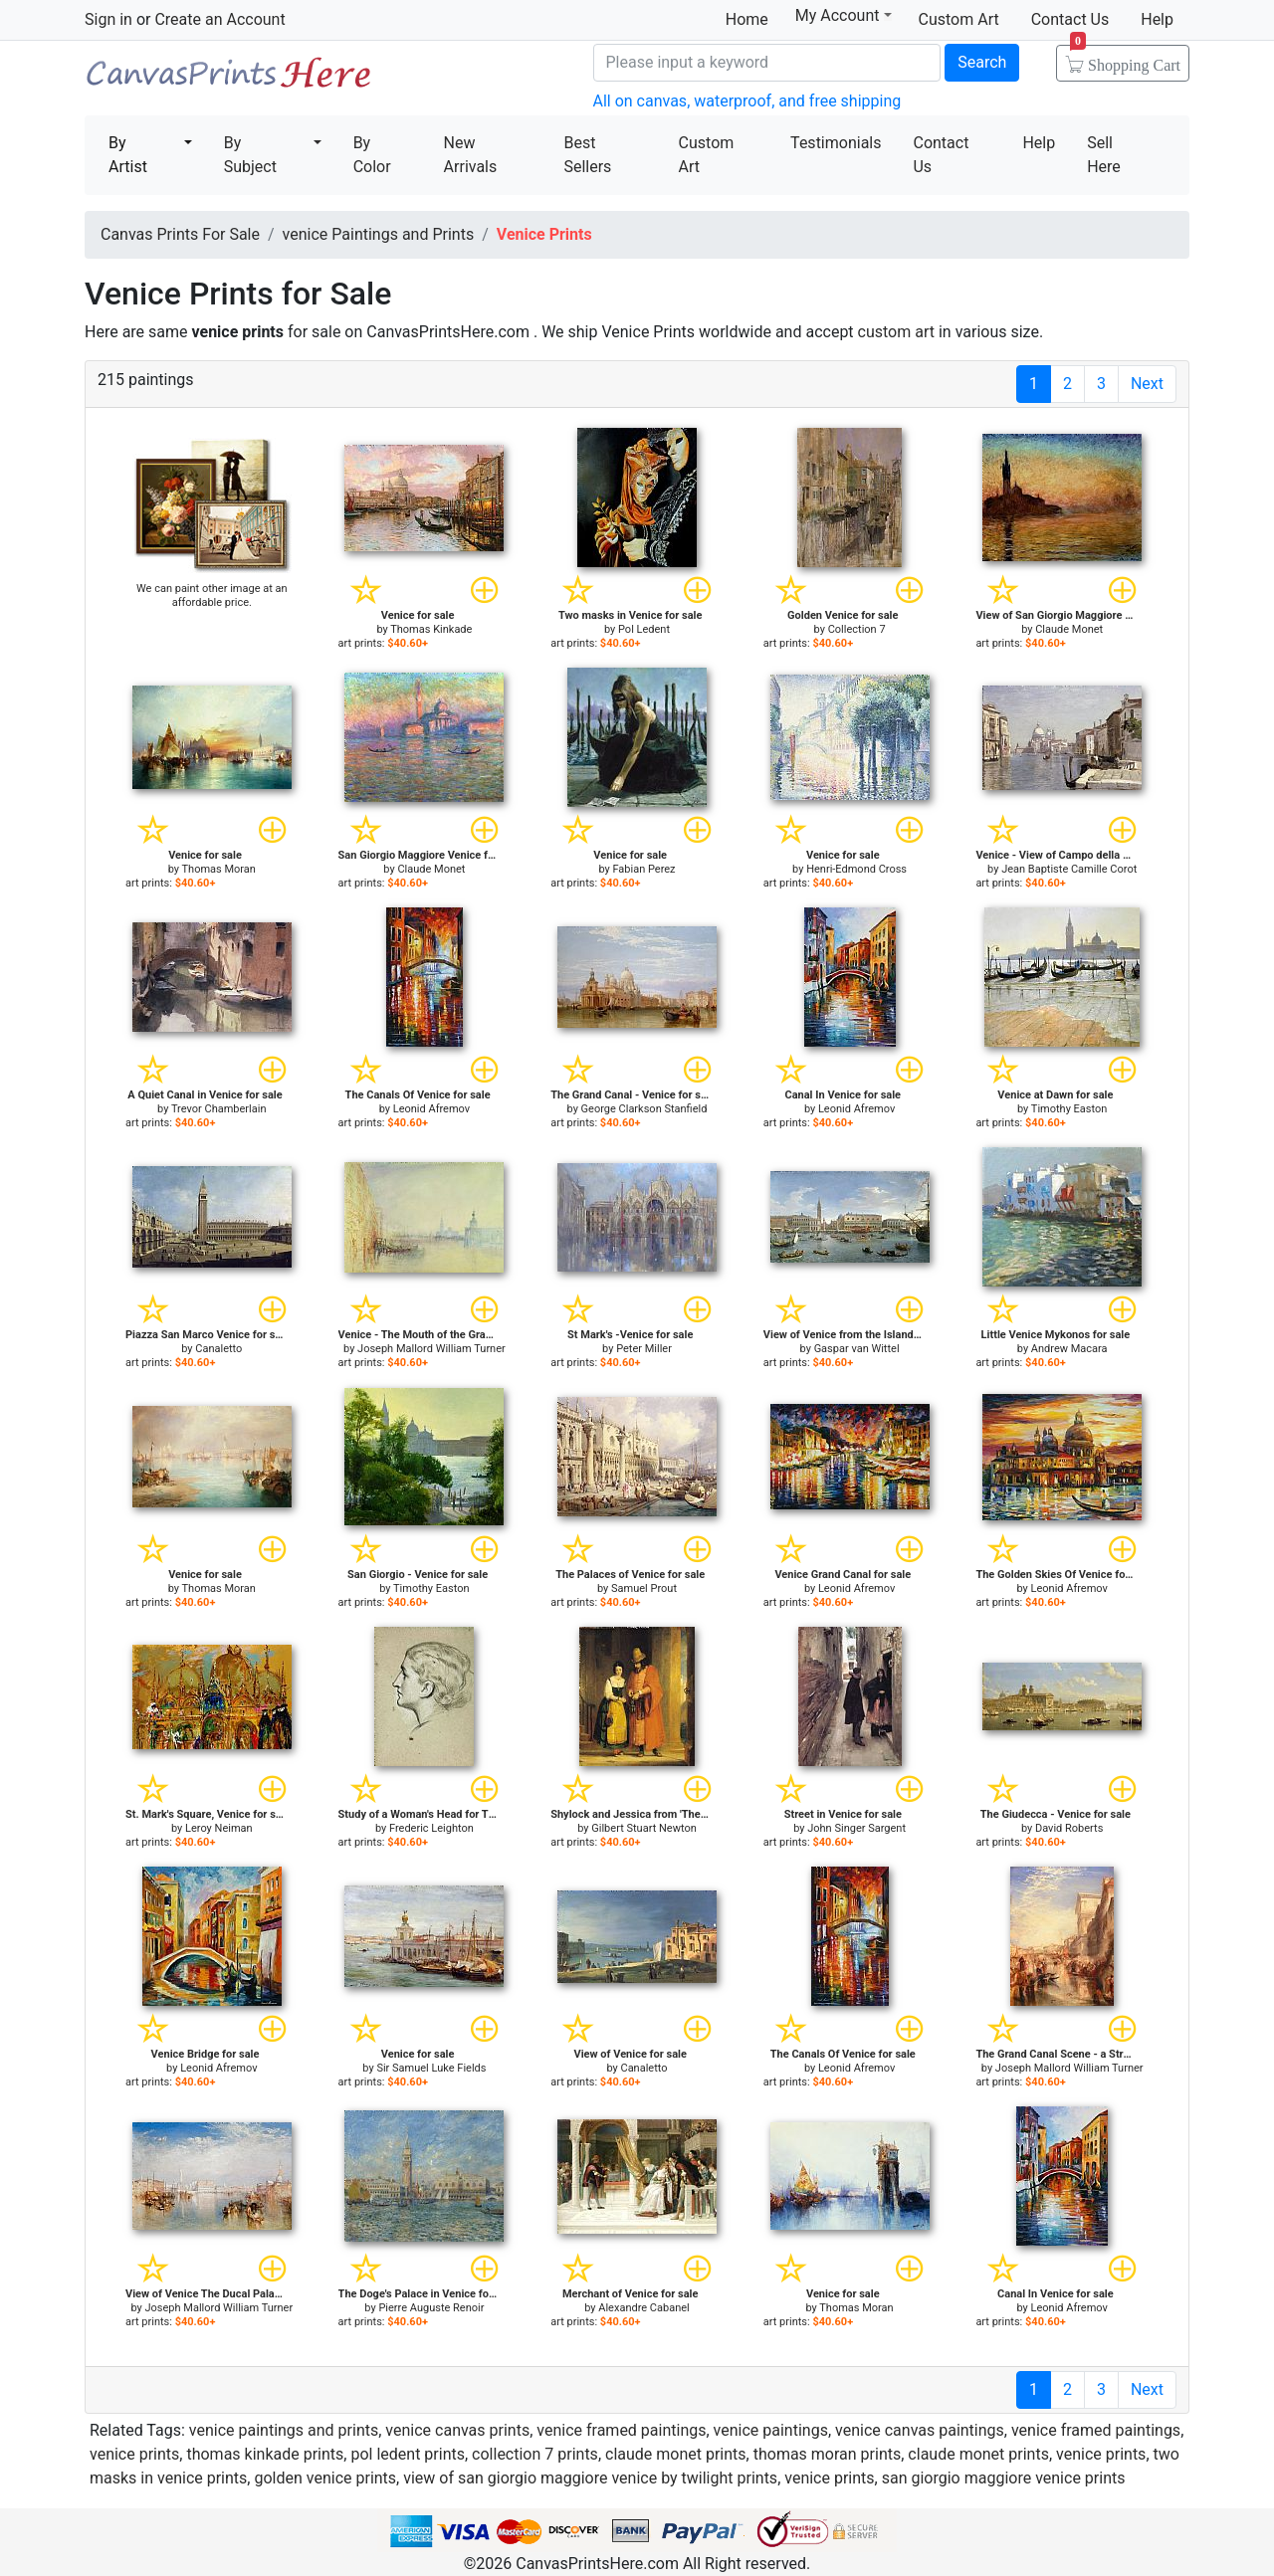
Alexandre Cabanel (643, 2307)
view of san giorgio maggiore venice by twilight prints (590, 2478)
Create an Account (219, 19)
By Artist (127, 154)
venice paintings (771, 2430)
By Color (372, 154)
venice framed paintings (621, 2430)
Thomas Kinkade (431, 629)
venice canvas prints (457, 2430)
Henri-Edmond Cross (856, 869)
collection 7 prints (535, 2454)
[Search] (767, 63)
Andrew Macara (1069, 1348)
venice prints (134, 2454)
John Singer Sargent (856, 1828)
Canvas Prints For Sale (229, 80)
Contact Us (1070, 19)
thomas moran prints (827, 2454)
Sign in (108, 19)
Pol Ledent (644, 629)
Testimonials (835, 142)
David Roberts (1069, 1828)
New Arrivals (471, 154)
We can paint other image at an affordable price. (212, 595)
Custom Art (959, 19)
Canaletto (218, 1348)
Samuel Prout (644, 1588)
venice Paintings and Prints (379, 234)
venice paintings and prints (283, 2430)
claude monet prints (675, 2454)
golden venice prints (325, 2478)
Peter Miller (644, 1348)
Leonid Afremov (431, 1108)
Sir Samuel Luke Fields (431, 2068)
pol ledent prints (407, 2454)
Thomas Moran (219, 869)
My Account (843, 15)
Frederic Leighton (431, 1828)
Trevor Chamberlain (219, 1108)
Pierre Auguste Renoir (431, 2307)
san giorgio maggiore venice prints (1004, 2478)
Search (981, 62)
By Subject (250, 154)
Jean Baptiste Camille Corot (1069, 869)
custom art (896, 331)
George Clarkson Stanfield (644, 1108)
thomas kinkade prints (264, 2454)
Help (1157, 19)
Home (747, 19)
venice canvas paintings (919, 2430)
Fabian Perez (643, 869)
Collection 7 (857, 629)
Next (1147, 383)
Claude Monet (1069, 629)
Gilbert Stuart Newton (643, 1828)
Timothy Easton (1069, 1108)
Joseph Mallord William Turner (431, 1348)
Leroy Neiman (219, 1828)
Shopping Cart (1125, 59)
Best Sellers (587, 154)
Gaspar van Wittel (857, 1348)
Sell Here (1104, 154)
